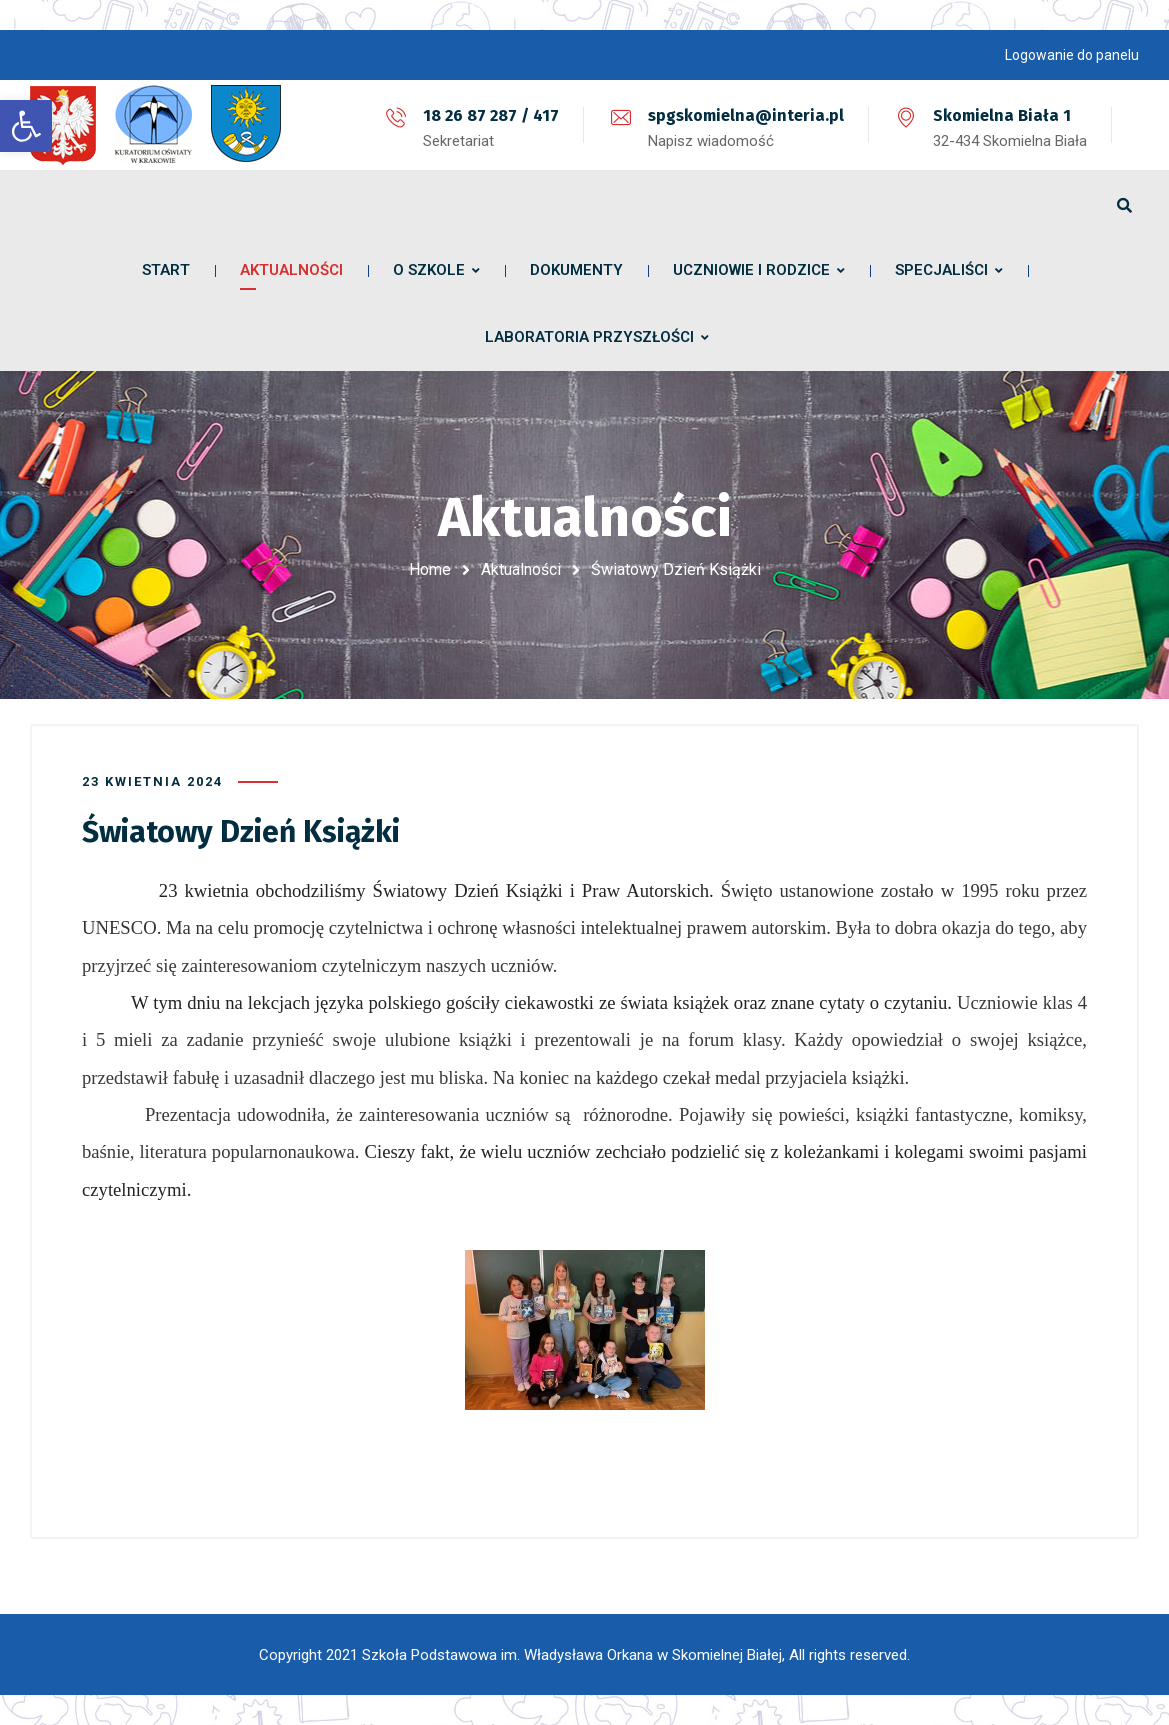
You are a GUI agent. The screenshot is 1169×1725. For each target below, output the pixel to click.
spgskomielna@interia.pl (746, 115)
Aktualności (521, 569)
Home (430, 569)
